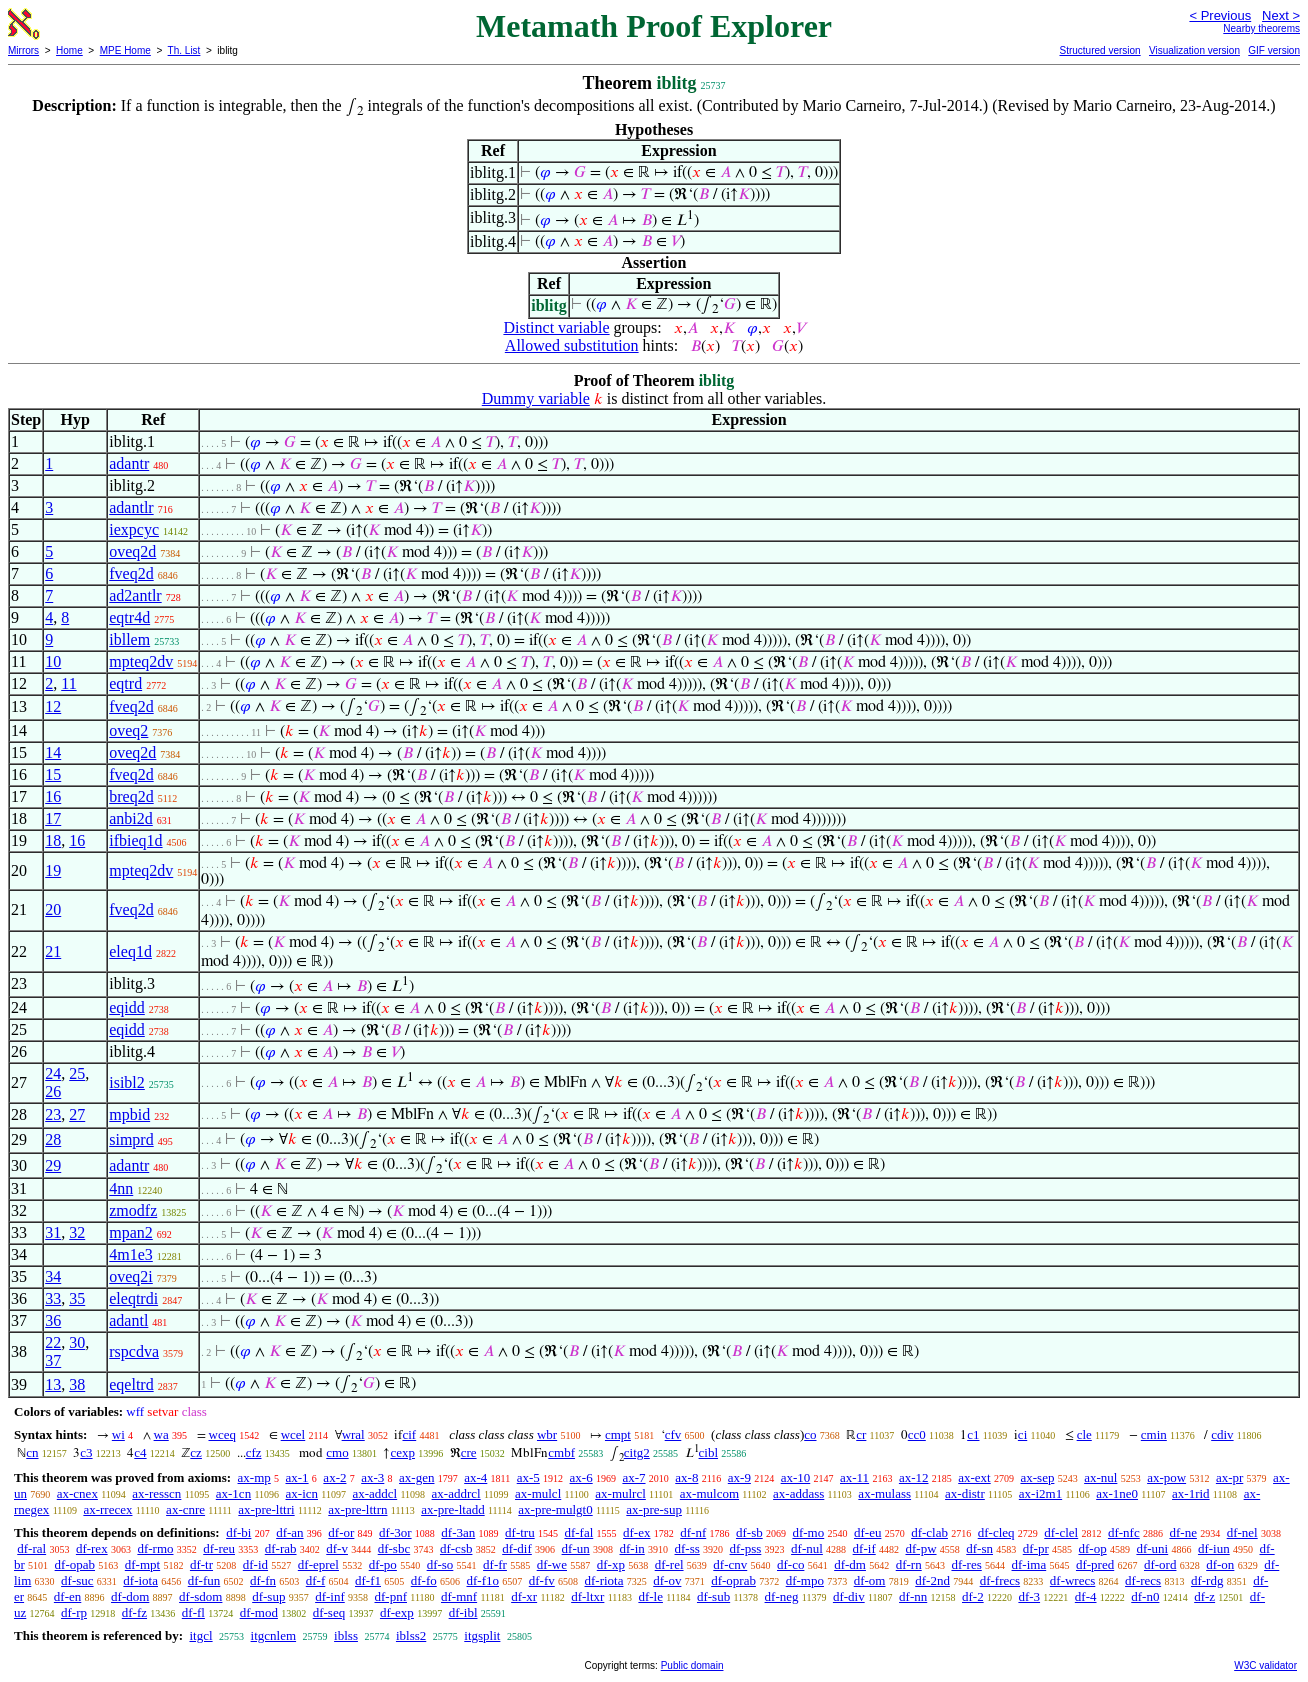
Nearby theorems (1261, 28)
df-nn (913, 1596)
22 (53, 1342)
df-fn (263, 1580)
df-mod (259, 1612)
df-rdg (1207, 1580)
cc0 (917, 1434)
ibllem (129, 639)
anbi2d (131, 818)
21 (53, 951)
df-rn (909, 1564)
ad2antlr (135, 595)
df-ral (31, 1548)
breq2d (131, 796)
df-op (1092, 1548)
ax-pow (1166, 1477)
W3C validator (1265, 1665)
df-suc (77, 1580)
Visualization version (1194, 50)
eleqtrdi (133, 1298)
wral (353, 1434)
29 (53, 1165)
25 (77, 1073)
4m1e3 (131, 1254)
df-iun (1214, 1548)
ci (1022, 1434)
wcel (293, 1434)
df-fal (578, 1532)
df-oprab (733, 1580)
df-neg (782, 1596)
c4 (140, 1452)
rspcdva (134, 1351)
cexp (402, 1452)
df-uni (1152, 1548)
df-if (864, 1548)
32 (77, 1232)
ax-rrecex (107, 1509)
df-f (316, 1580)
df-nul (807, 1548)
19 (53, 870)
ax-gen (416, 1477)
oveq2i (131, 1276)
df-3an (458, 1532)
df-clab (929, 1532)
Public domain (692, 1665)
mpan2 (131, 1232)
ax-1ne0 (1117, 1493)
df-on (1220, 1564)
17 (53, 818)
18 (53, 840)
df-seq (329, 1612)
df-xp (611, 1564)
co (810, 1434)
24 (53, 1073)
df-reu (219, 1548)
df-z (1204, 1596)
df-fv (542, 1580)
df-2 (973, 1596)
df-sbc (394, 1548)
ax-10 (796, 1477)
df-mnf (459, 1596)
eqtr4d (129, 617)
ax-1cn (233, 1493)
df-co (790, 1564)
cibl (709, 1452)
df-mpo (805, 1580)
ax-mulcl (538, 1493)
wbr (547, 1434)
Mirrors (23, 50)
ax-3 (372, 1477)
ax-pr (1229, 1477)
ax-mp (254, 1477)
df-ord (1160, 1564)
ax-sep (1037, 1477)
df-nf (693, 1532)
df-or (341, 1532)
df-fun (204, 1580)
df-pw (920, 1548)
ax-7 (633, 1477)
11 (68, 683)
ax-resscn (156, 1493)
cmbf (561, 1452)
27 (77, 1114)
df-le (650, 1596)
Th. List (184, 50)
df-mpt (142, 1564)
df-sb (749, 1532)
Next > (1281, 15)
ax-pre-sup (654, 1509)
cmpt (618, 1434)
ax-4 (475, 1477)
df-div (849, 1596)
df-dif (517, 1548)
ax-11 (854, 1477)
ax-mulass (884, 1493)
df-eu (867, 1532)
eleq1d (130, 951)
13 (53, 1384)
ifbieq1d (135, 840)
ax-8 (686, 1477)
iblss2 (411, 1635)
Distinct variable (556, 327)
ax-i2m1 (1040, 1493)
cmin (1154, 1434)
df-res (966, 1564)
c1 (973, 1434)
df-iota (140, 1580)
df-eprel (318, 1564)
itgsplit (482, 1635)
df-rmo (155, 1548)
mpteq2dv (141, 661)
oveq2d (132, 551)
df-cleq (996, 1532)
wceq (222, 1434)
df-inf (330, 1596)
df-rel (669, 1564)
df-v (337, 1548)
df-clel (1061, 1532)
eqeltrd (131, 1384)
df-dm (850, 1564)
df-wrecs (1072, 1580)
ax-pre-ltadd (453, 1509)
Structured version (1099, 50)
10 (53, 661)
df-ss (687, 1548)
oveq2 (128, 730)
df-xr (524, 1596)
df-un (576, 1548)
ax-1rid (1191, 1493)
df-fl (193, 1612)
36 (53, 1320)
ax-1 (297, 1477)
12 (53, 706)
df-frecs (1000, 1580)
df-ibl (463, 1612)
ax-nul (1100, 1477)
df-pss (746, 1548)
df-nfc (1124, 1532)
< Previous (1220, 15)
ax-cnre (185, 1509)
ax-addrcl (456, 1493)
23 (53, 1114)
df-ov (667, 1580)
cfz (254, 1452)
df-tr (201, 1564)
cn (32, 1452)
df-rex (92, 1548)
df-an (289, 1532)
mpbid (129, 1114)
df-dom (130, 1596)
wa (161, 1434)
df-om (870, 1580)
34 (53, 1276)
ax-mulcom (709, 1493)
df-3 (1029, 1596)
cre (469, 1452)
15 (53, 774)
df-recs (1143, 1580)
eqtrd (125, 683)
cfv (673, 1434)
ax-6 (581, 1477)
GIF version (1274, 50)
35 (77, 1298)
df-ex (636, 1532)
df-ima (1029, 1564)
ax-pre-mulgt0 (555, 1509)
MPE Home (125, 50)
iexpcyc (134, 529)
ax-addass (798, 1493)
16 (53, 796)
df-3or (395, 1532)
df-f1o (483, 1580)
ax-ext (974, 1477)
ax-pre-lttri (266, 1509)
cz (196, 1452)
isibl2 (127, 1082)
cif (409, 1434)
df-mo (808, 1532)
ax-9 (739, 1477)
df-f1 (368, 1580)
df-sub (713, 1596)
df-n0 (1145, 1596)
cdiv (1222, 1434)
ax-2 (334, 1477)
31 (53, 1232)
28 (53, 1139)
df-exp (397, 1612)
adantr (129, 463)
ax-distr (965, 1493)
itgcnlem (274, 1635)
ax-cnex (77, 1493)
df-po (383, 1564)
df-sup (268, 1596)
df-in (631, 1548)
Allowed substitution (572, 345)
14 (53, 752)
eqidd (127, 1007)
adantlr (131, 507)
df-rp (74, 1612)
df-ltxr (587, 1596)
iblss (346, 1635)
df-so (440, 1564)
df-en (67, 1596)
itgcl (200, 1635)
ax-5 (528, 1477)
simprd (131, 1139)
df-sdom (200, 1596)
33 (53, 1298)
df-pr (1036, 1548)
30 (77, 1342)
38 (77, 1384)
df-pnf (391, 1596)
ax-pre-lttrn (357, 1509)
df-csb (456, 1548)
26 (53, 1091)
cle (1084, 1434)
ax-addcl (374, 1493)
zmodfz (133, 1210)
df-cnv (730, 1564)
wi (118, 1434)
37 (53, 1360)
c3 (86, 1452)
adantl (128, 1320)
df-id (255, 1564)
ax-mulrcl (620, 1493)
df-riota (604, 1580)
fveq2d (131, 573)
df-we (552, 1564)
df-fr (495, 1564)
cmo (337, 1452)
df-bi (238, 1532)
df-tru (520, 1532)
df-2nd (932, 1580)
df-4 (1086, 1596)
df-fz (134, 1612)
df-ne (1182, 1532)
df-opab (75, 1564)
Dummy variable (536, 398)
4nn (121, 1188)
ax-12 (914, 1477)
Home (69, 50)
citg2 (637, 1452)
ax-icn (302, 1493)
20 (53, 909)
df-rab (281, 1548)
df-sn (979, 1548)
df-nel (1242, 1532)
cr (861, 1434)
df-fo (424, 1580)
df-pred (1095, 1564)
